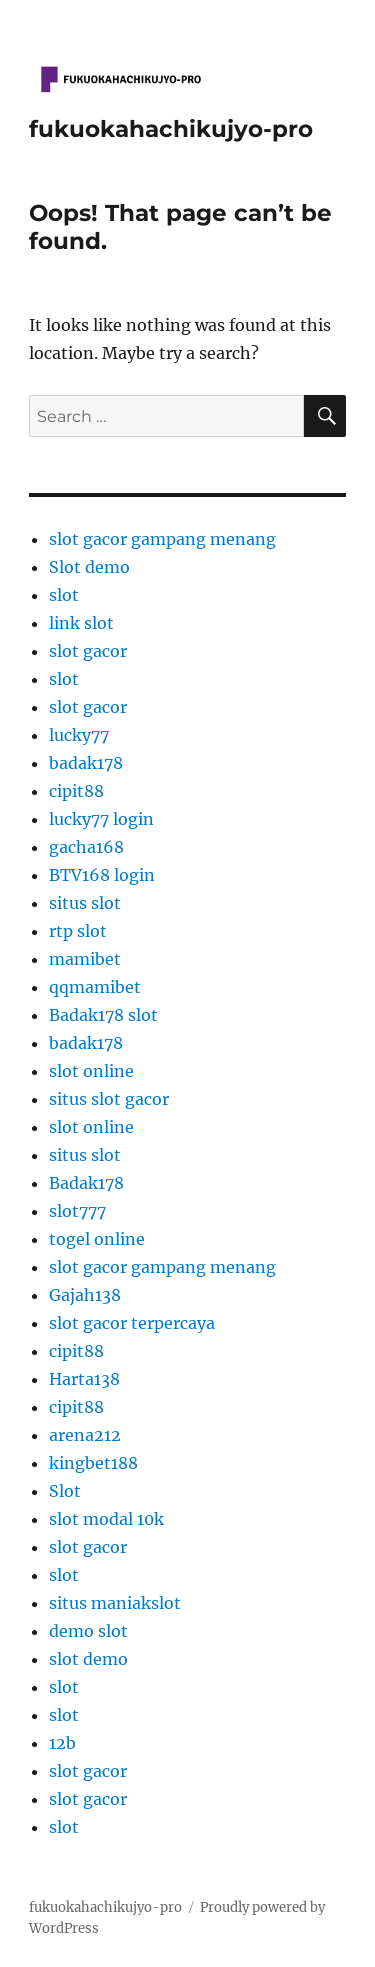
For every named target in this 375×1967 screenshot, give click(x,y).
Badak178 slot (103, 1015)
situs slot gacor (109, 1099)
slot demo (88, 1659)
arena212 (85, 1435)
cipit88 (76, 791)
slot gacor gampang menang (162, 539)
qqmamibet (95, 987)
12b (62, 1743)
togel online (97, 1239)
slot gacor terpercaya (132, 1323)
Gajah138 (85, 1295)
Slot (65, 1491)
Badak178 (86, 1183)
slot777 (77, 1211)
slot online (91, 1071)
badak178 (86, 763)
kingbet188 (93, 1463)
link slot (81, 623)
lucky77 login (101, 819)
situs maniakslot (115, 1603)
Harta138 (84, 1379)
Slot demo (89, 567)
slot (64, 595)
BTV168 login (102, 875)
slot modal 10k (106, 1519)
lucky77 (79, 735)
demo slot (88, 1631)
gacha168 (86, 847)
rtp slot (78, 931)
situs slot (85, 903)
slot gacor (88, 651)
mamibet (85, 959)
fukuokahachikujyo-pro (171, 129)
